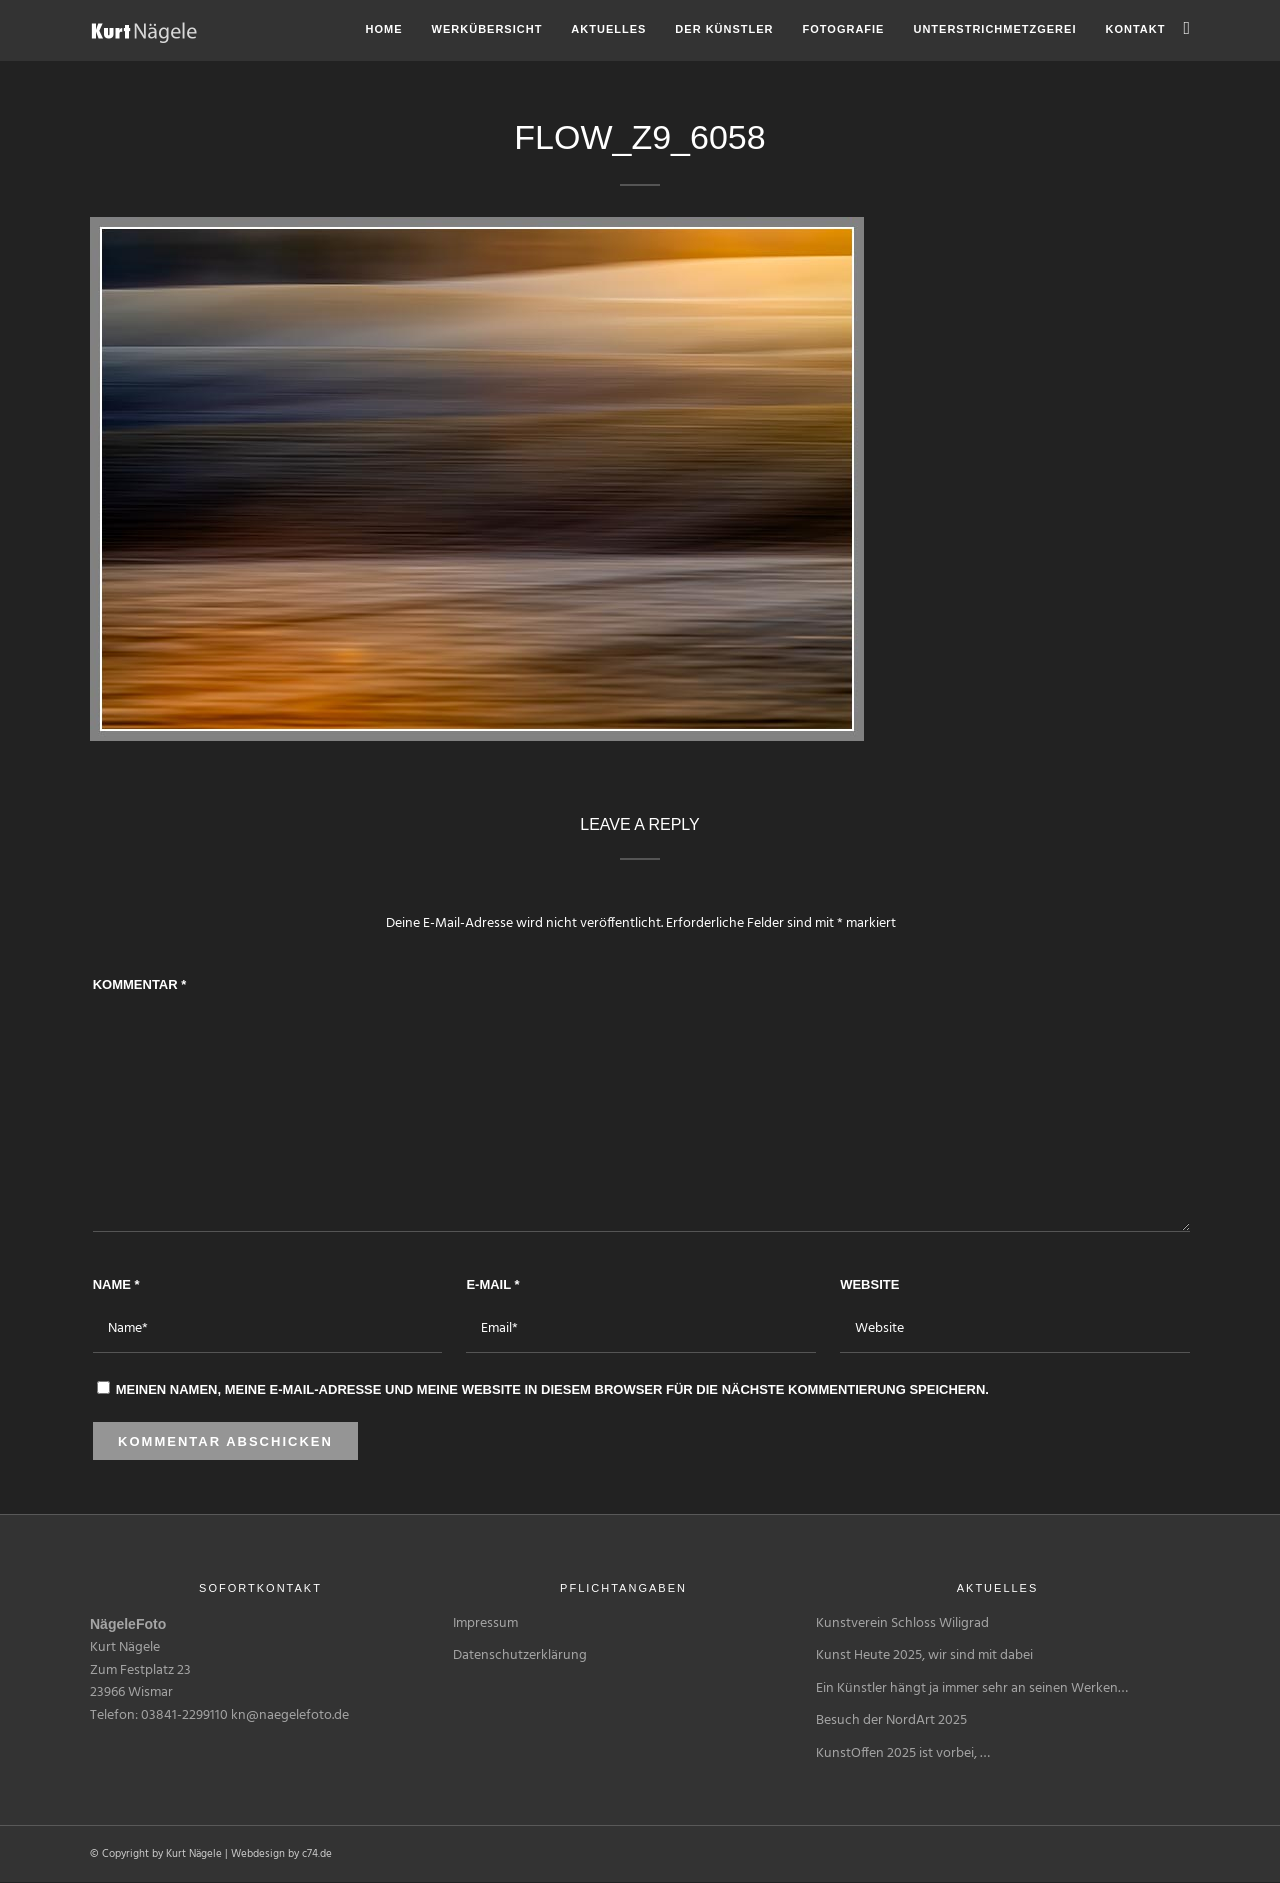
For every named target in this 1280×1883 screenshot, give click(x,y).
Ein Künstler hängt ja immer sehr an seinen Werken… (972, 1688)
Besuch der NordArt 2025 (891, 1720)
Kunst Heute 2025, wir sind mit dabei (924, 1655)
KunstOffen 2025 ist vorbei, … (903, 1753)
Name (116, 1284)
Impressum (485, 1623)
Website (869, 1284)
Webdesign (258, 1854)
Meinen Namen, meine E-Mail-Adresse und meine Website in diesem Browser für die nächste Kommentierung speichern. (552, 1389)
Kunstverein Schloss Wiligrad (902, 1623)
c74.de (317, 1854)
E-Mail (492, 1284)
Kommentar (140, 984)
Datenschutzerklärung (520, 1655)
